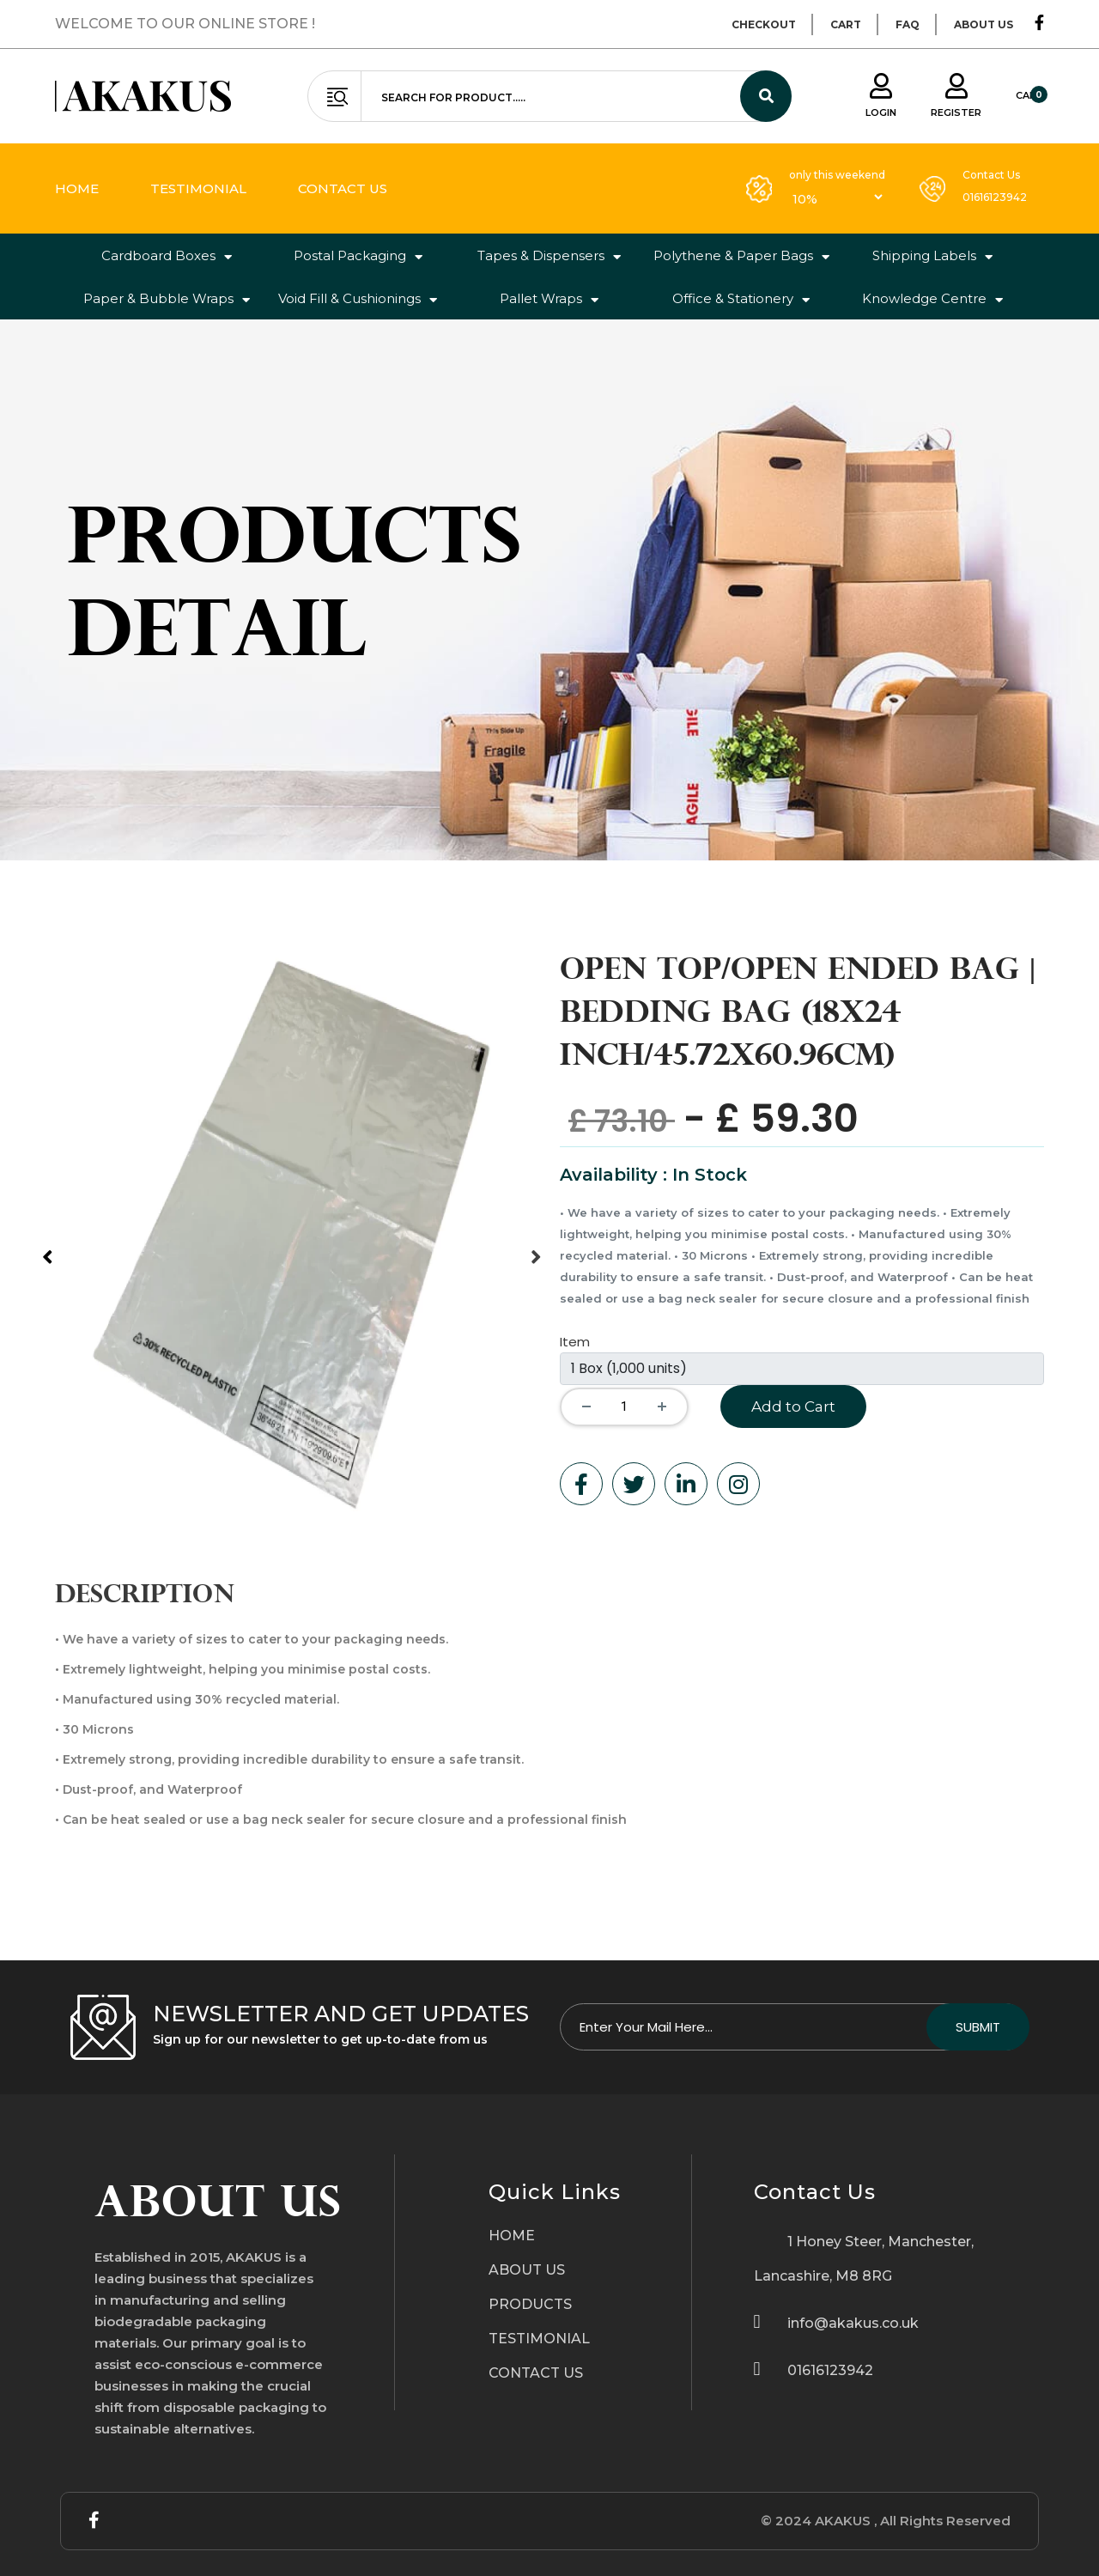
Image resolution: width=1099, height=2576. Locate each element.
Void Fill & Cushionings (357, 298)
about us (983, 24)
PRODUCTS (530, 2304)
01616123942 (994, 197)
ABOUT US (527, 2270)
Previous (42, 1246)
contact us (342, 188)
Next (530, 1246)
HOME (512, 2235)
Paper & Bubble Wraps (166, 298)
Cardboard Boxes (166, 255)
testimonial (198, 188)
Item (575, 1342)
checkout (764, 24)
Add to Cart (793, 1406)
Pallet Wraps (549, 298)
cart (845, 24)
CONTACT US (536, 2373)
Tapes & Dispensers (549, 255)
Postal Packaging (358, 255)
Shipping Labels (932, 255)
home (77, 188)
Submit (978, 2027)
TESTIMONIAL (539, 2338)
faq (908, 24)
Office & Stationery (741, 298)
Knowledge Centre (932, 298)
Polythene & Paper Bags (741, 255)
